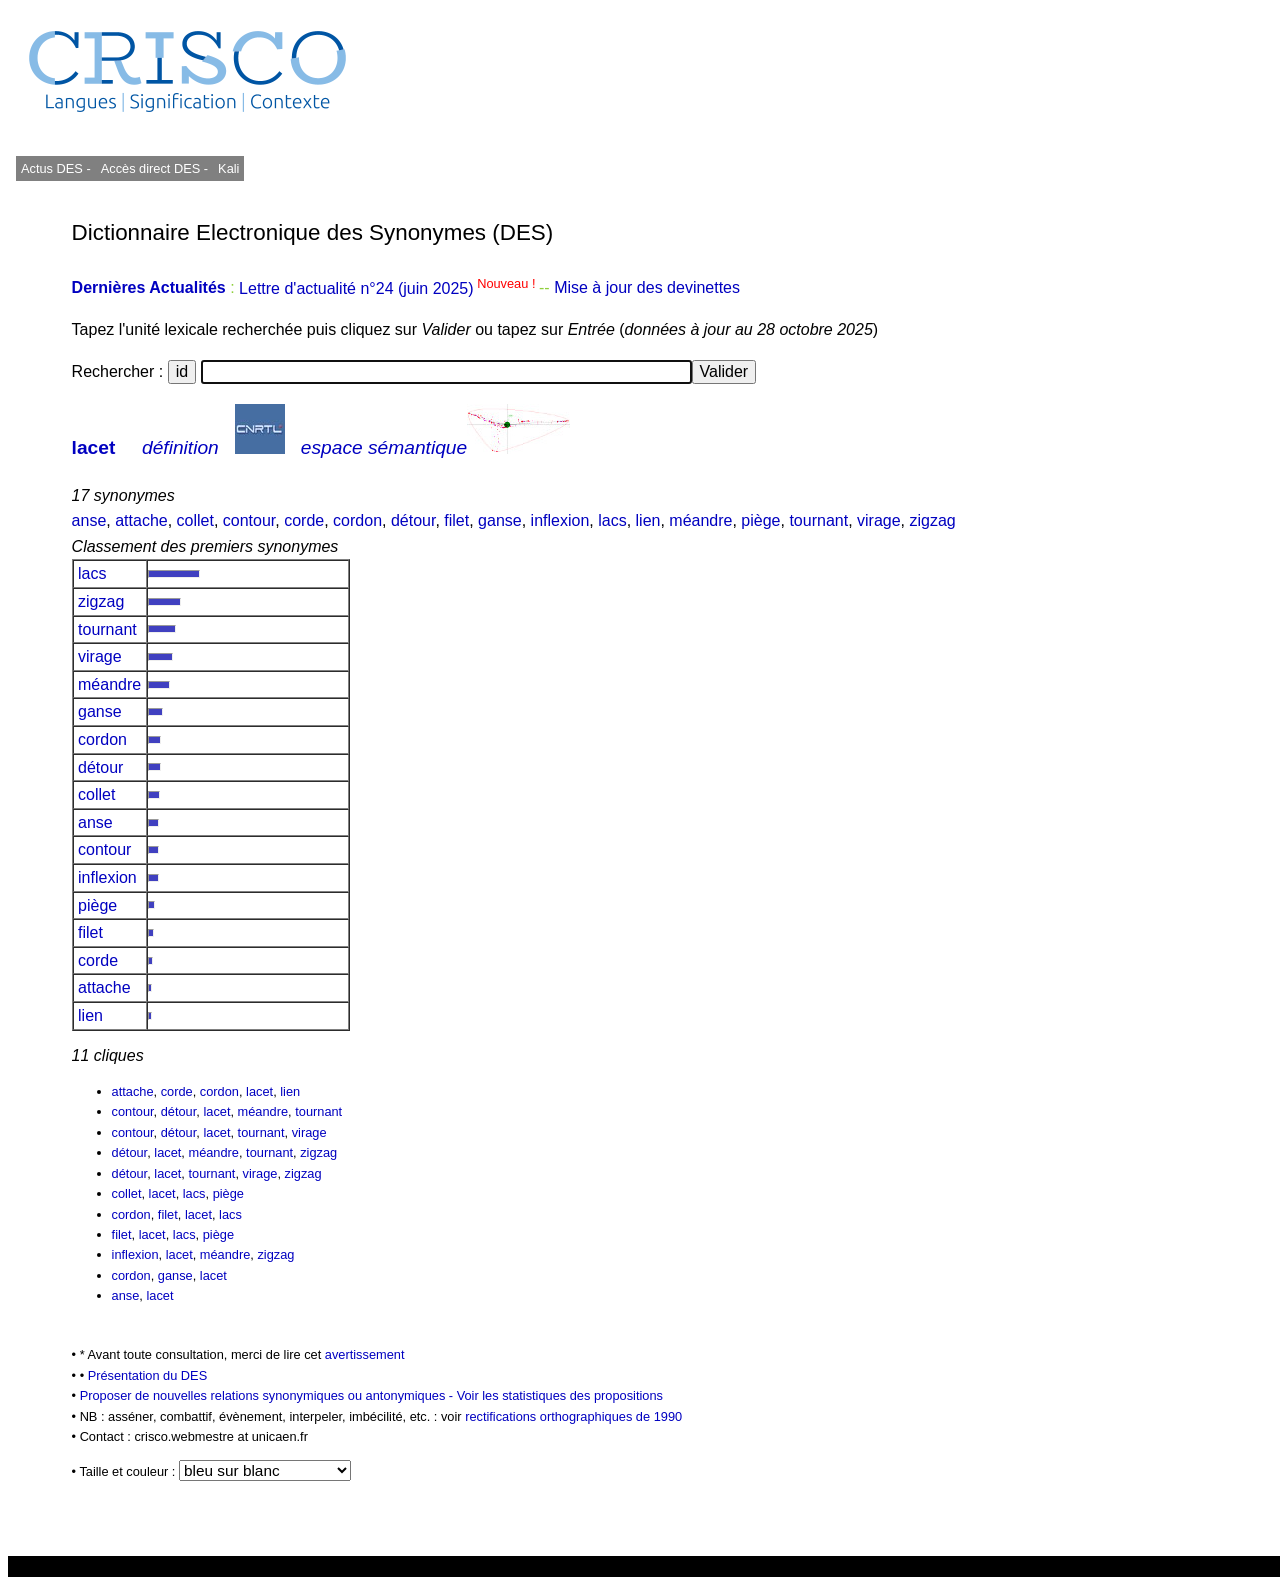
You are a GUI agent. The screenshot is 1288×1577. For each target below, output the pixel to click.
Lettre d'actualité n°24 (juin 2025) (389, 288)
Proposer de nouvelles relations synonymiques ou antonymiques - (268, 1395)
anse (89, 520)
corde (304, 520)
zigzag (932, 520)
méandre (700, 520)
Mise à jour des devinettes (647, 288)
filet (456, 520)
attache (141, 520)
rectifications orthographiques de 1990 (573, 1416)
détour (413, 520)
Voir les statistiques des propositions (560, 1395)
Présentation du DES (148, 1375)
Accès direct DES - (154, 168)
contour (249, 520)
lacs (612, 520)
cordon (357, 520)
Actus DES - (56, 168)
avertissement (365, 1354)
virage (879, 520)
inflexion (560, 520)
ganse (500, 520)
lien (648, 520)
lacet (94, 447)
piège (760, 520)
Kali (228, 168)
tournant (818, 520)
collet (195, 520)
